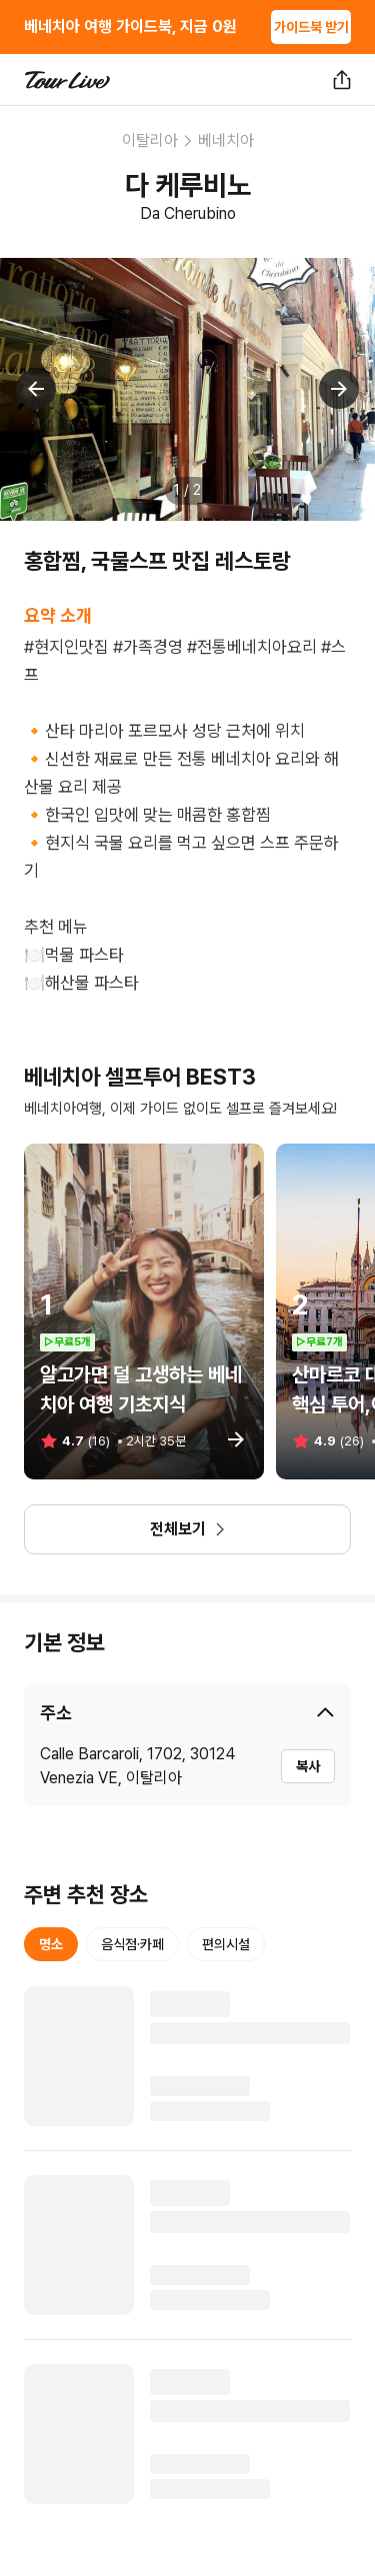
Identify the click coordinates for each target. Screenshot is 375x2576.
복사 (308, 1766)
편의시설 (226, 1944)
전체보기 (188, 1528)
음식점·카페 (132, 1944)
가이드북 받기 (311, 27)
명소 (51, 1944)
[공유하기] (342, 80)
